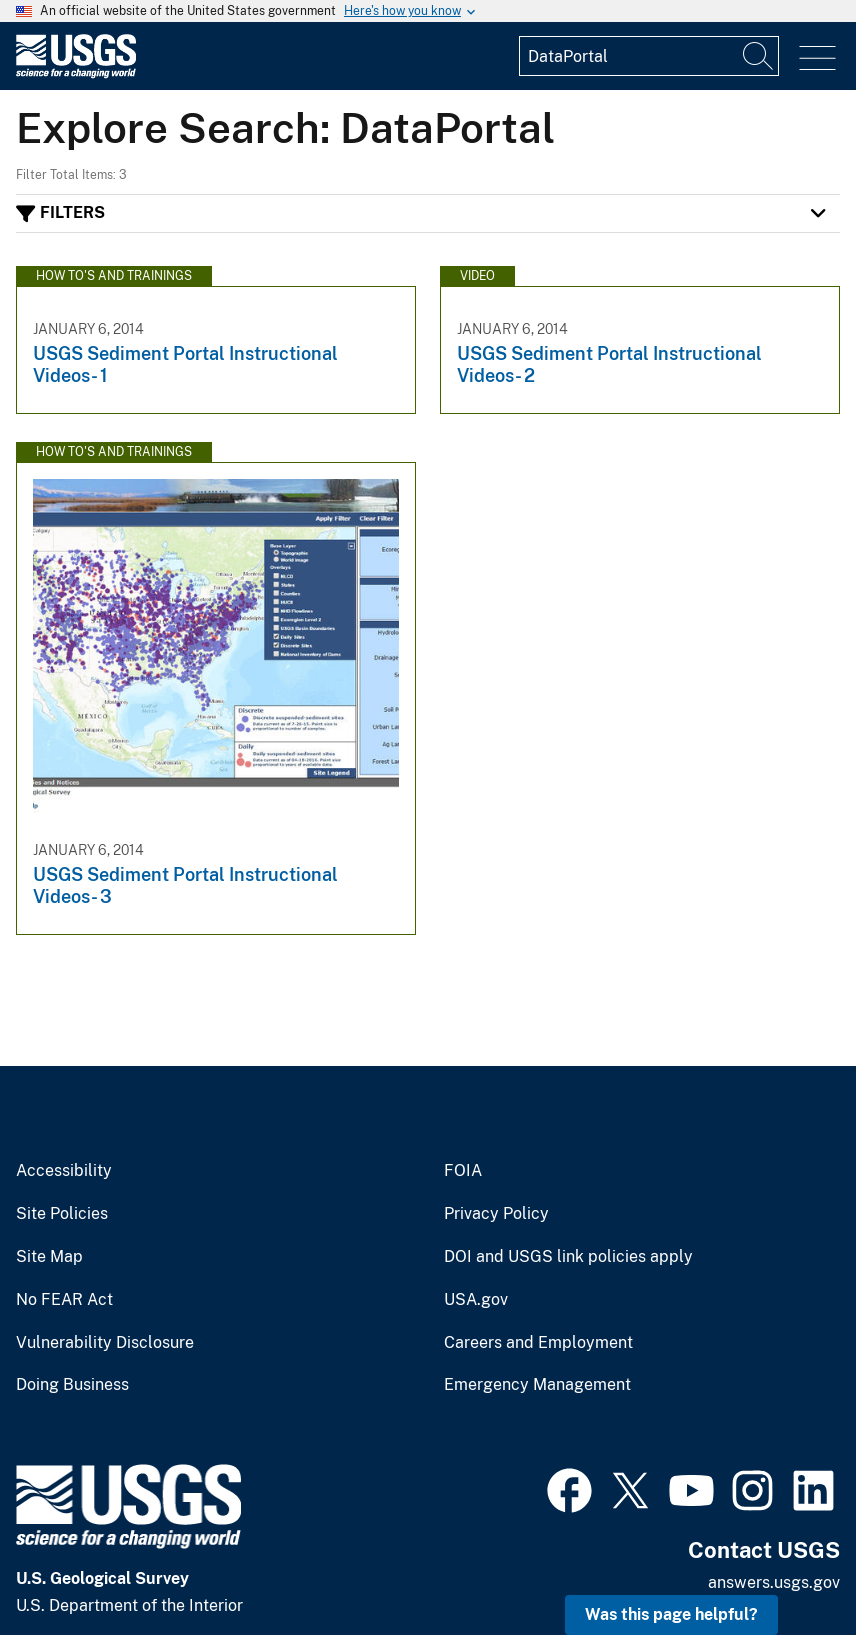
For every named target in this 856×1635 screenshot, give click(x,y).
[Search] (759, 56)
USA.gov (476, 1300)
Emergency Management (537, 1385)
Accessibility (64, 1171)
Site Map (49, 1257)
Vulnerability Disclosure (105, 1343)
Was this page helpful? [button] (671, 1614)
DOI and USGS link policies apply (568, 1257)
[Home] (76, 73)
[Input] (649, 56)
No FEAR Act (64, 1300)
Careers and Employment (538, 1343)
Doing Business (72, 1385)
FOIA (463, 1171)
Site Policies (62, 1214)
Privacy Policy (496, 1214)
